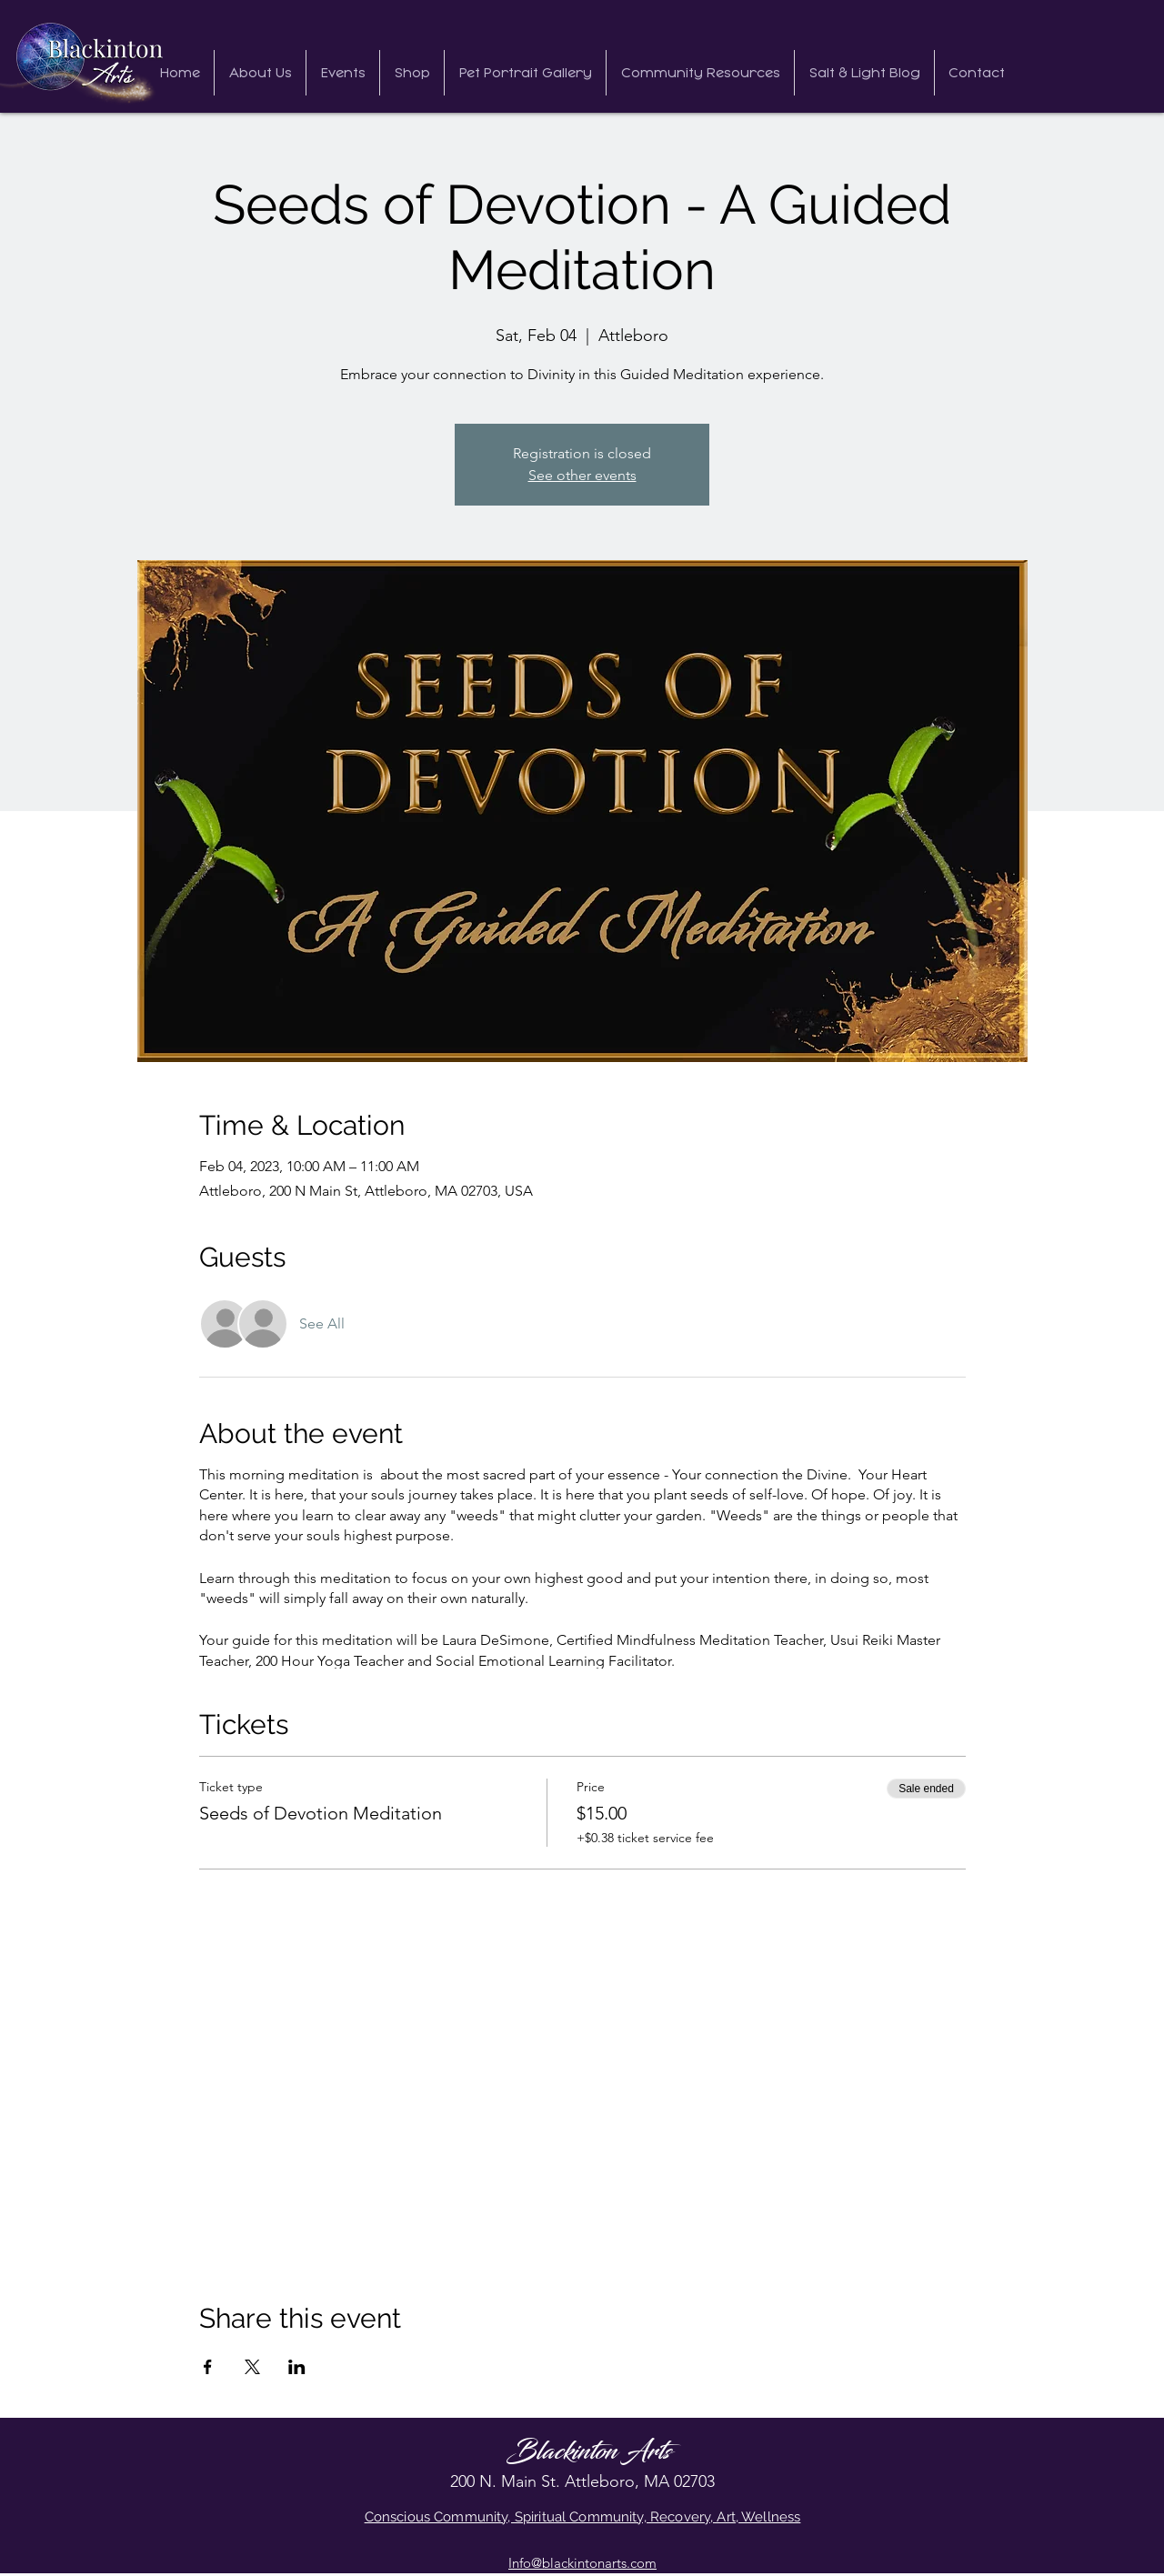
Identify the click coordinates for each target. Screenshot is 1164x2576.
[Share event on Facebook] (207, 2367)
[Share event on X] (252, 2367)
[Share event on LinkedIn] (297, 2367)
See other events (582, 475)
